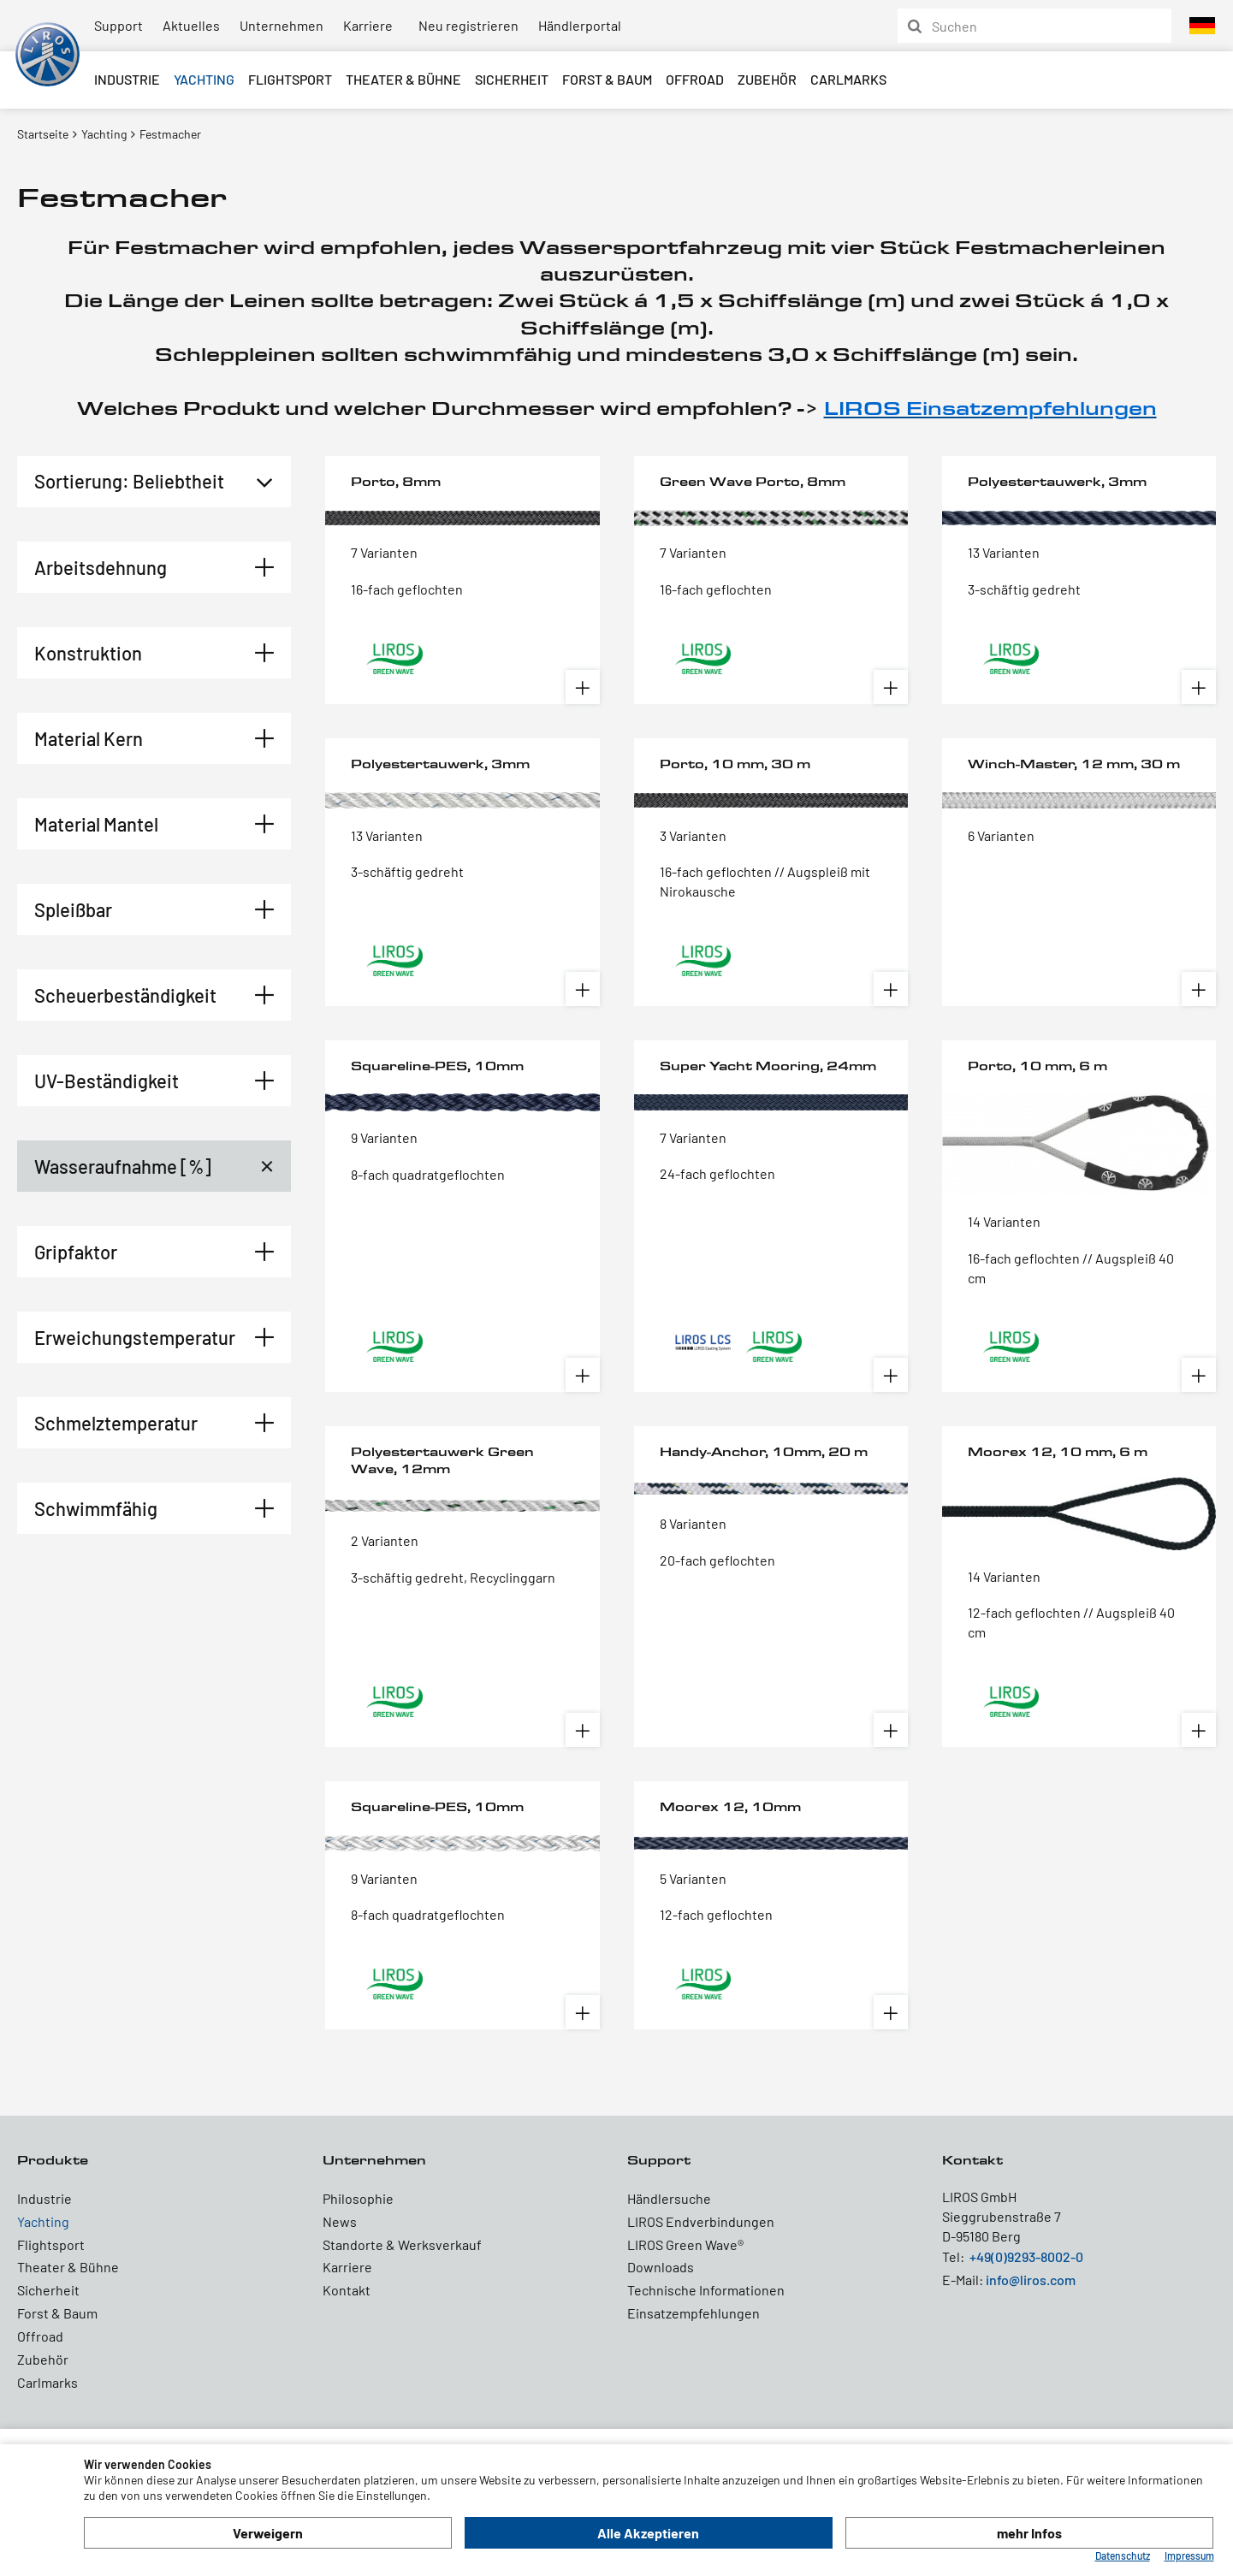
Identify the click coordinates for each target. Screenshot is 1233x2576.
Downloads (660, 2267)
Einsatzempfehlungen (693, 2313)
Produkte (52, 2160)
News (340, 2221)
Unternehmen (281, 25)
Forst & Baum (607, 79)
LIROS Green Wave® (685, 2244)
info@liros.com (1031, 2279)
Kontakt (346, 2290)
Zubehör (767, 79)
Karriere (368, 25)
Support (118, 25)
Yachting (204, 79)
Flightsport (290, 79)
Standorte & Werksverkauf (402, 2244)
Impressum (1189, 2555)
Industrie (127, 79)
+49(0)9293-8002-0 (1026, 2256)
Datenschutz (1122, 2555)
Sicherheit (511, 79)
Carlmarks (848, 79)
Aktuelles (191, 25)
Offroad (695, 79)
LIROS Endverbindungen (700, 2221)
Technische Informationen (706, 2290)
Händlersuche (669, 2198)
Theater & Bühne (403, 79)
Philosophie (358, 2198)
